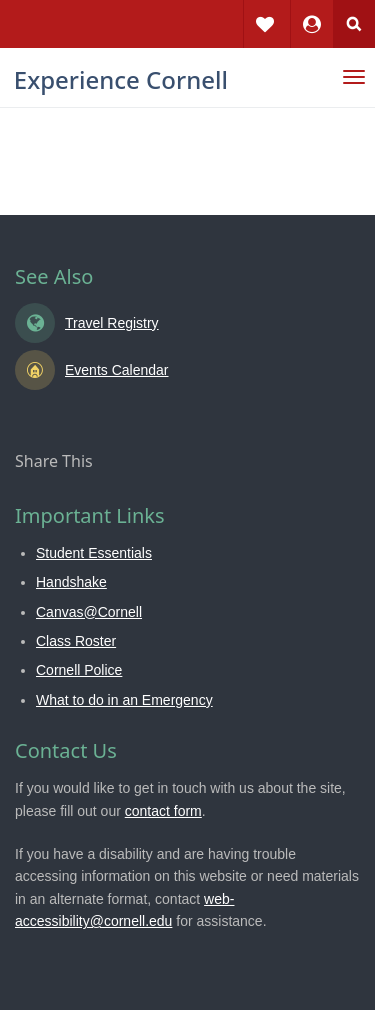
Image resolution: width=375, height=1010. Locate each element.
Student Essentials (94, 553)
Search (354, 24)
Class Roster (76, 641)
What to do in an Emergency (124, 700)
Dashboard (312, 9)
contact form (163, 811)
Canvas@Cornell (89, 612)
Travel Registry (112, 323)
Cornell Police (79, 670)
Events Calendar (117, 370)
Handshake (71, 582)
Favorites (265, 9)
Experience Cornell (121, 79)
